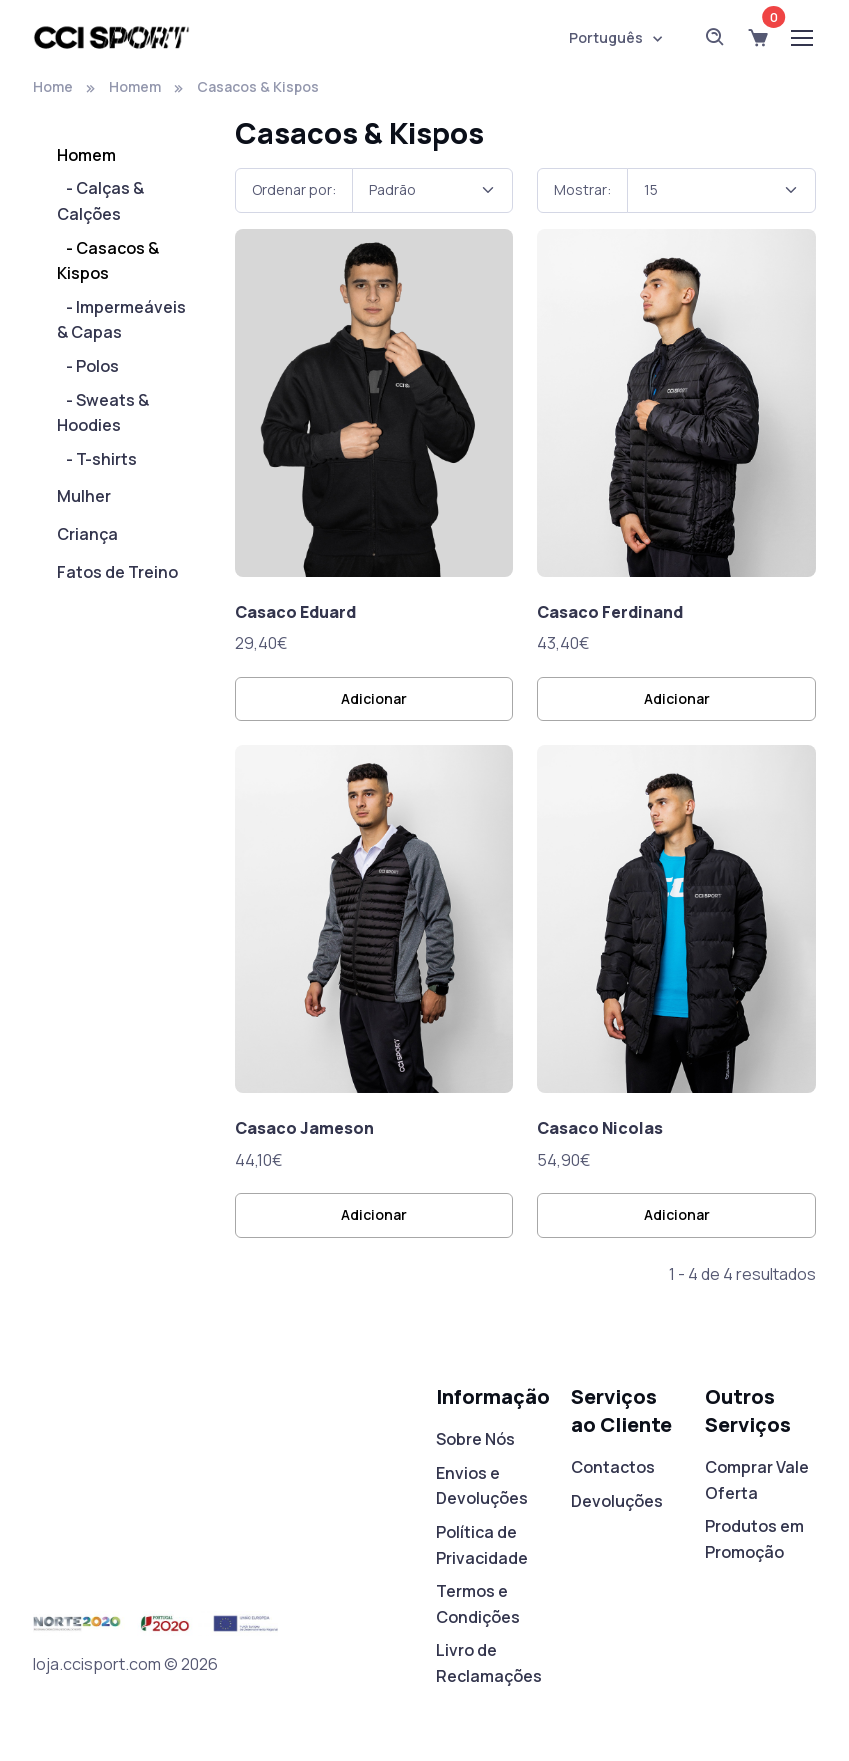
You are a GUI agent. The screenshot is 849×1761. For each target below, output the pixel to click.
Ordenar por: (294, 189)
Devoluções (617, 1501)
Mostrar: (582, 189)
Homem (135, 86)
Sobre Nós (475, 1439)
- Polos (88, 366)
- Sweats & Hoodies (103, 413)
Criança (87, 534)
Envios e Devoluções (482, 1486)
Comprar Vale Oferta (757, 1480)
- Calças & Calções (100, 201)
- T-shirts (97, 459)
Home (53, 86)
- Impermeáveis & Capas (121, 320)
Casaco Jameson (304, 1128)
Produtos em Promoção (754, 1539)
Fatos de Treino (117, 572)
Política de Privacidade (482, 1545)
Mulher (84, 496)
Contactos (613, 1467)
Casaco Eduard (295, 612)
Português (606, 37)
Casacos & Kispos (258, 86)
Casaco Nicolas (600, 1128)
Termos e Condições (478, 1604)
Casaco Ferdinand (610, 612)
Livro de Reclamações (489, 1663)
